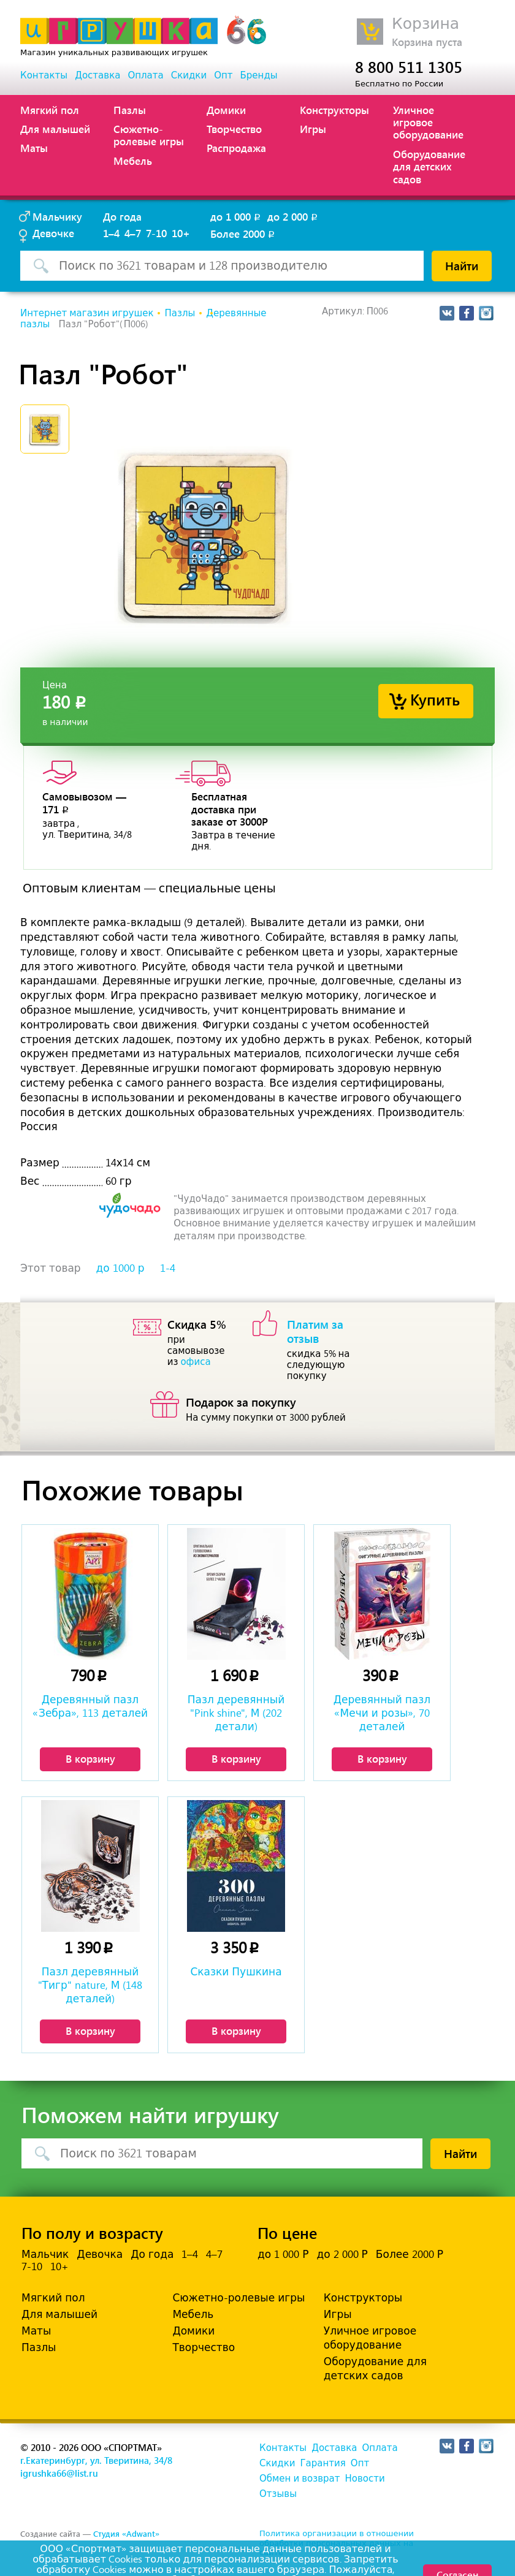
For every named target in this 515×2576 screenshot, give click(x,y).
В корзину (90, 1758)
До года (122, 216)
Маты (34, 147)
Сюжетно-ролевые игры (148, 135)
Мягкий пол (49, 109)
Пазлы (129, 109)
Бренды (259, 75)
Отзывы (278, 2493)
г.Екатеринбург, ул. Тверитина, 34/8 (96, 2460)
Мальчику (57, 216)
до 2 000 (293, 216)
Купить (435, 699)
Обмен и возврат (299, 2478)
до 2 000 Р (341, 2254)
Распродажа (236, 147)
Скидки (189, 75)
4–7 (132, 233)
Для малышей (55, 128)
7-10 (156, 233)
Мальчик (45, 2254)
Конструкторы (334, 109)
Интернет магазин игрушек (86, 313)
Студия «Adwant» (126, 2533)
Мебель (132, 160)
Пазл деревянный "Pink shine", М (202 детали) (236, 1713)
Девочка (100, 2254)
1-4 (167, 1268)
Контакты (43, 75)
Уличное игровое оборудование (428, 122)
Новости (364, 2478)
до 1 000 (236, 216)
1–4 (111, 233)
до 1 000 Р (283, 2254)
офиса (195, 1361)
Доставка (97, 75)
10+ (181, 233)
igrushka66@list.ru (59, 2473)
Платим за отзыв (315, 1331)
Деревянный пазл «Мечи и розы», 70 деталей (382, 1713)
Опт (223, 75)
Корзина (425, 23)
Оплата (145, 75)
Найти (461, 265)
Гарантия (322, 2463)
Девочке (53, 233)
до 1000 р (120, 1268)
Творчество (234, 128)
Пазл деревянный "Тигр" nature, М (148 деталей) (90, 1985)
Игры (313, 128)
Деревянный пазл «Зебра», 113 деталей (90, 1706)
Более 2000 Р (409, 2254)
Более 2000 (243, 233)
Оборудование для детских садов (429, 166)
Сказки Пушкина (235, 1972)
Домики (226, 109)
